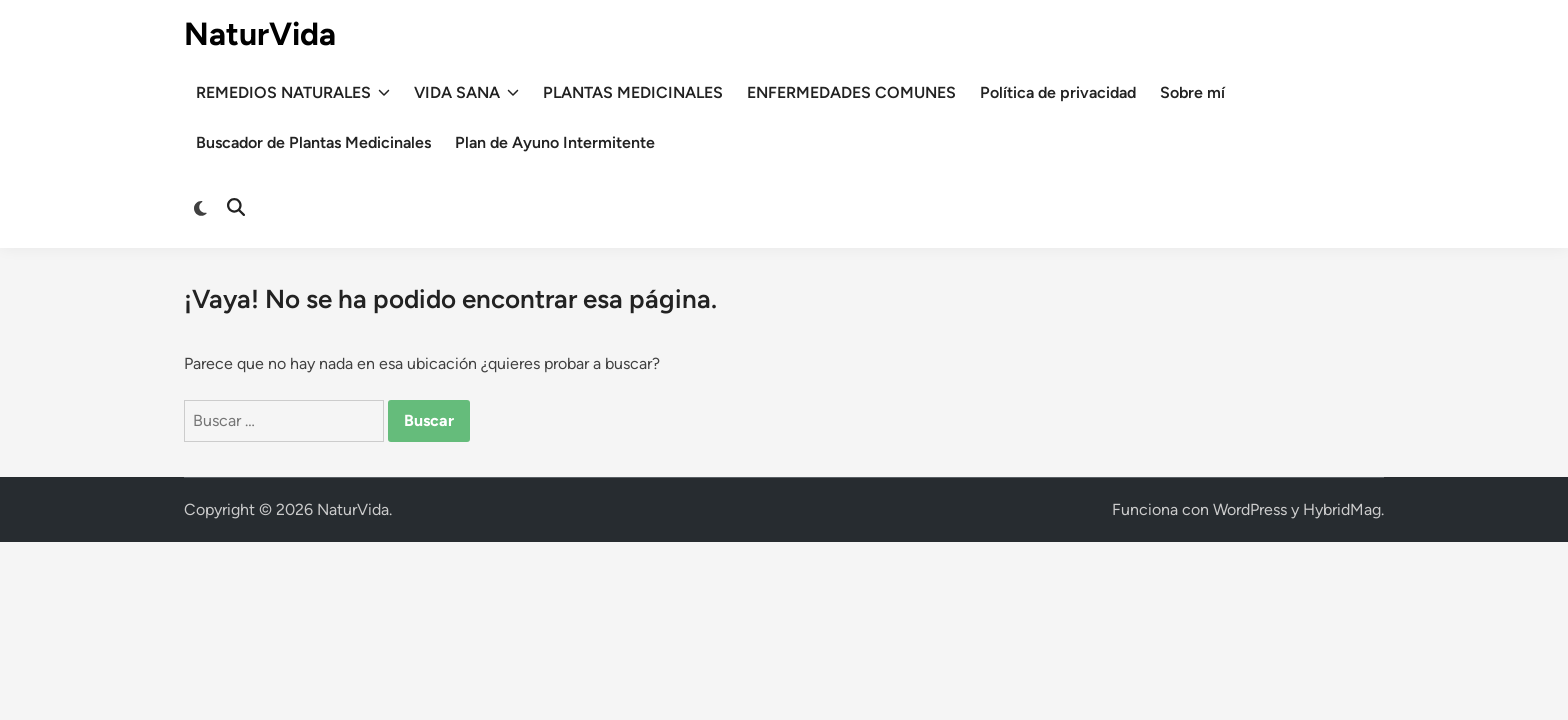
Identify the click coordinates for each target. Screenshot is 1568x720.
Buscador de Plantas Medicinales (313, 142)
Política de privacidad (1058, 92)
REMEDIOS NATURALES (293, 93)
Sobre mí (1192, 92)
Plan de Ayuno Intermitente (555, 142)
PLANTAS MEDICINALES (633, 92)
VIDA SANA (466, 93)
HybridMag (1342, 509)
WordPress (1250, 509)
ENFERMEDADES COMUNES (851, 92)
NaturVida (260, 34)
